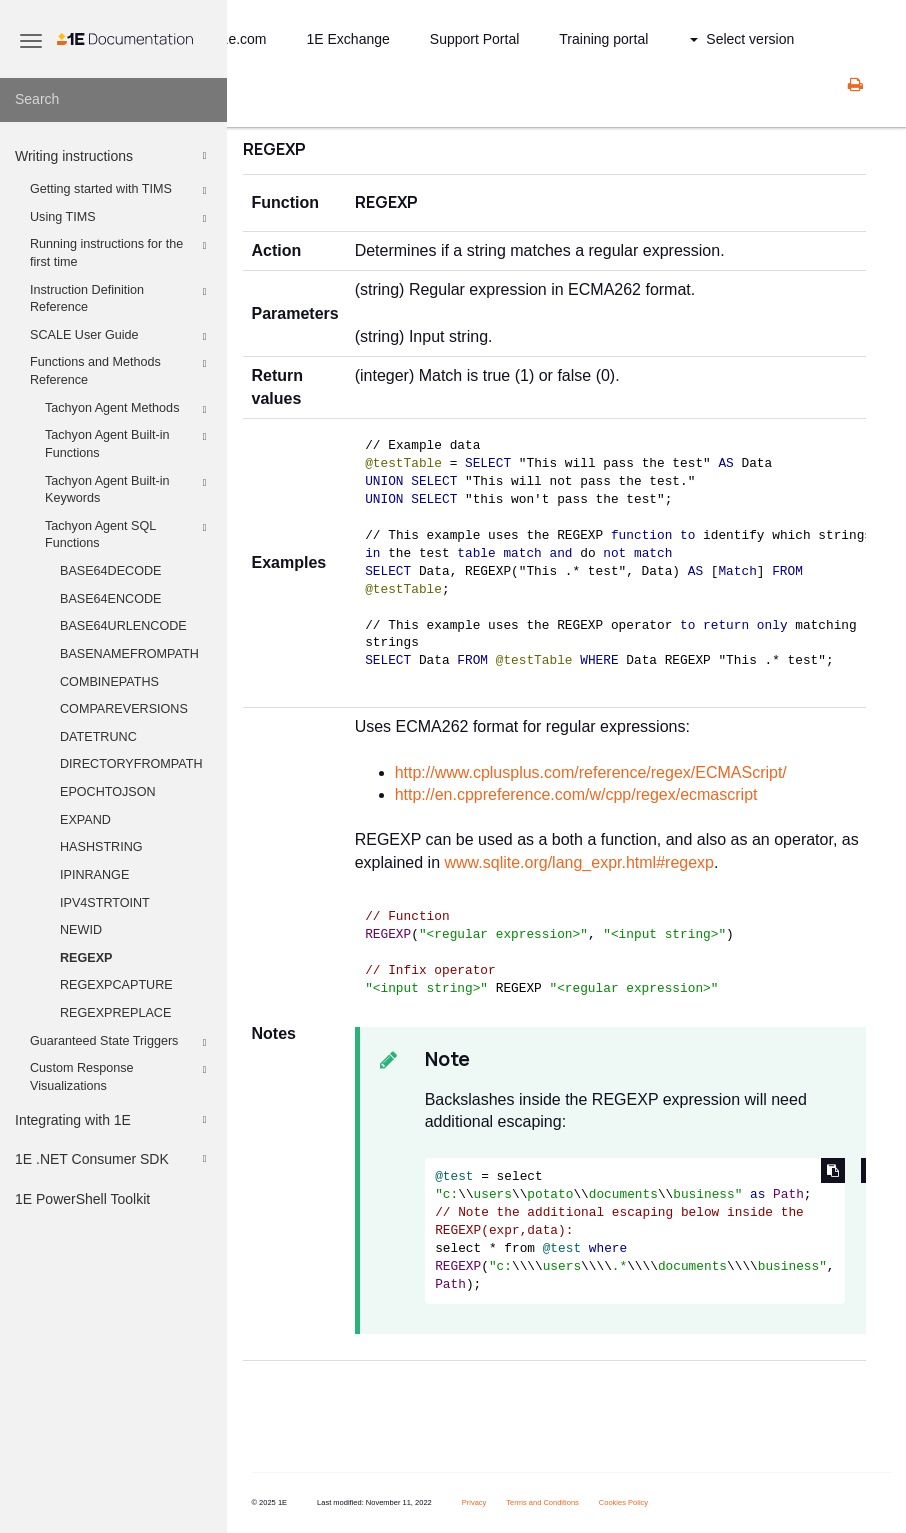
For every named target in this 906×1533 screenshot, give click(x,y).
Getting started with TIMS (121, 191)
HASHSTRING (101, 847)
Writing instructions (114, 156)
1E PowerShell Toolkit (82, 1199)
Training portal (603, 39)
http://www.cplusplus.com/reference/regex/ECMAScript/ (591, 772)
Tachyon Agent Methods (129, 410)
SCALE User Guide (121, 337)
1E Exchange (348, 39)
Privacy (474, 1502)
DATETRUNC (98, 737)
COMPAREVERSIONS (124, 709)
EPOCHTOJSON (108, 792)
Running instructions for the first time (121, 252)
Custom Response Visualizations (121, 1076)
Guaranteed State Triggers (121, 1043)
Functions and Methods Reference (121, 370)
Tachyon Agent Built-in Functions (129, 443)
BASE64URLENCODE (123, 626)
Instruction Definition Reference (121, 298)
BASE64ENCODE (111, 599)
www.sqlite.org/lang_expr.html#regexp (579, 862)
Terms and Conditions (542, 1502)
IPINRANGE (94, 875)
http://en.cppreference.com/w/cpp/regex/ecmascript (576, 794)
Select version (742, 39)
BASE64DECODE (111, 571)
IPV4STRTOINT (105, 903)
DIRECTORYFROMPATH (131, 764)
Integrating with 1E (114, 1120)
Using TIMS (121, 219)
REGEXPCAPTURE (116, 985)
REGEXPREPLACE (115, 1013)
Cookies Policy (623, 1502)
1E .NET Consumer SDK (114, 1159)
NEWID (81, 930)
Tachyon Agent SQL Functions (129, 534)
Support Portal (475, 39)
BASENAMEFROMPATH (129, 654)
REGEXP (86, 958)
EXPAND (85, 820)
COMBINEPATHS (109, 682)
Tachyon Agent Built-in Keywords (129, 489)
